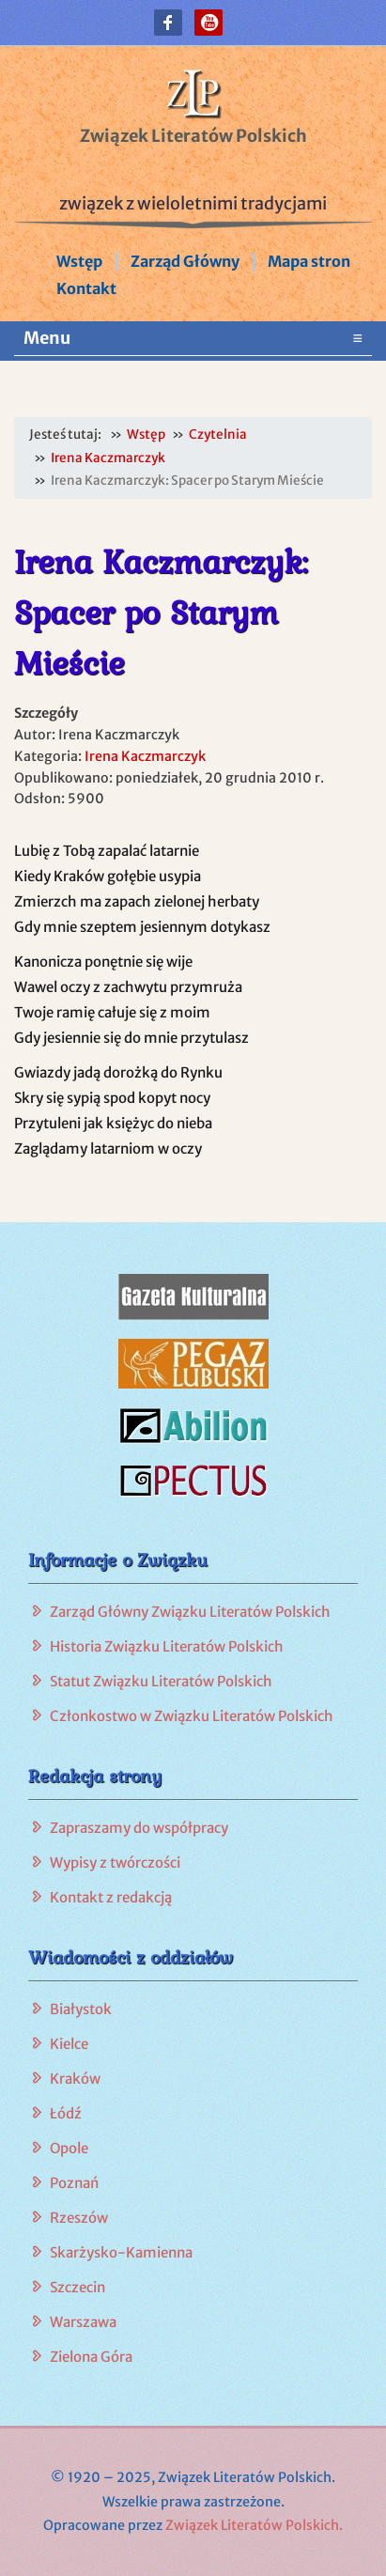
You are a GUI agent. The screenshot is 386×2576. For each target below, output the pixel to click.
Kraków (75, 2078)
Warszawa (83, 2322)
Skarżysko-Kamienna (121, 2252)
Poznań (74, 2183)
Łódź (66, 2113)
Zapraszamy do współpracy (139, 1828)
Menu (193, 338)
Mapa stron (309, 261)
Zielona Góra (91, 2357)
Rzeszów (79, 2218)
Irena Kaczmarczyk (145, 756)
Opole (69, 2148)
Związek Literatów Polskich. (254, 2525)
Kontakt (86, 288)
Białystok (81, 2009)
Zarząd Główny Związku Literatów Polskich (190, 1612)
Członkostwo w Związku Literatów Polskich (191, 1716)
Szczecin (77, 2287)
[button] (168, 22)
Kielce (69, 2044)
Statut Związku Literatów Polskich (161, 1681)
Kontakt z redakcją (111, 1897)
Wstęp (79, 261)
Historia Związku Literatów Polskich (167, 1646)
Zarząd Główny (185, 261)
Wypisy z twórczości (115, 1862)
